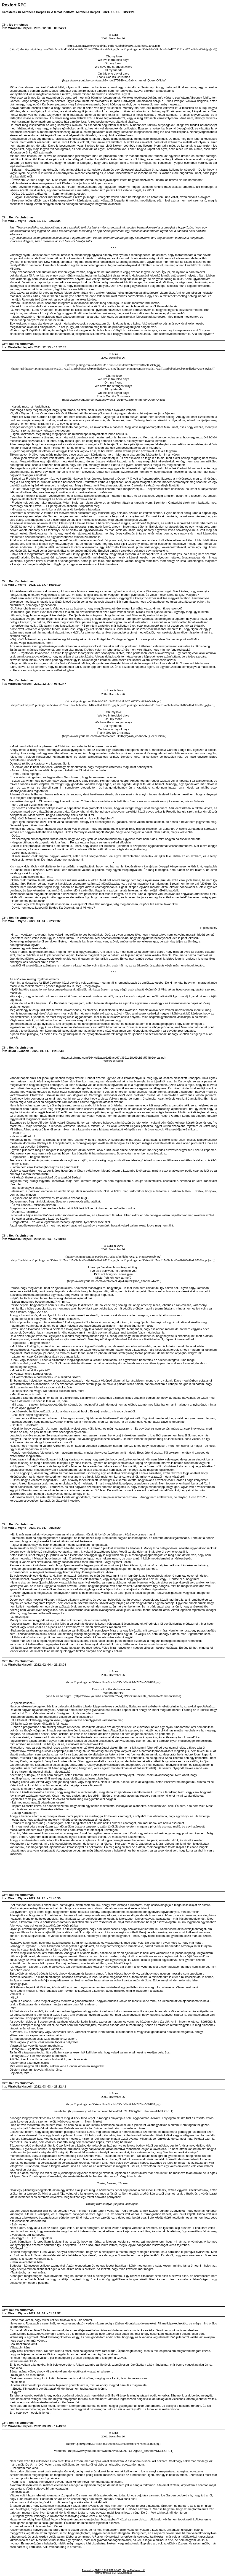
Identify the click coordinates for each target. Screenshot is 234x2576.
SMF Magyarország (122, 2573)
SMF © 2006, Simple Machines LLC (126, 2570)
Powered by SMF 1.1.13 (94, 2570)
